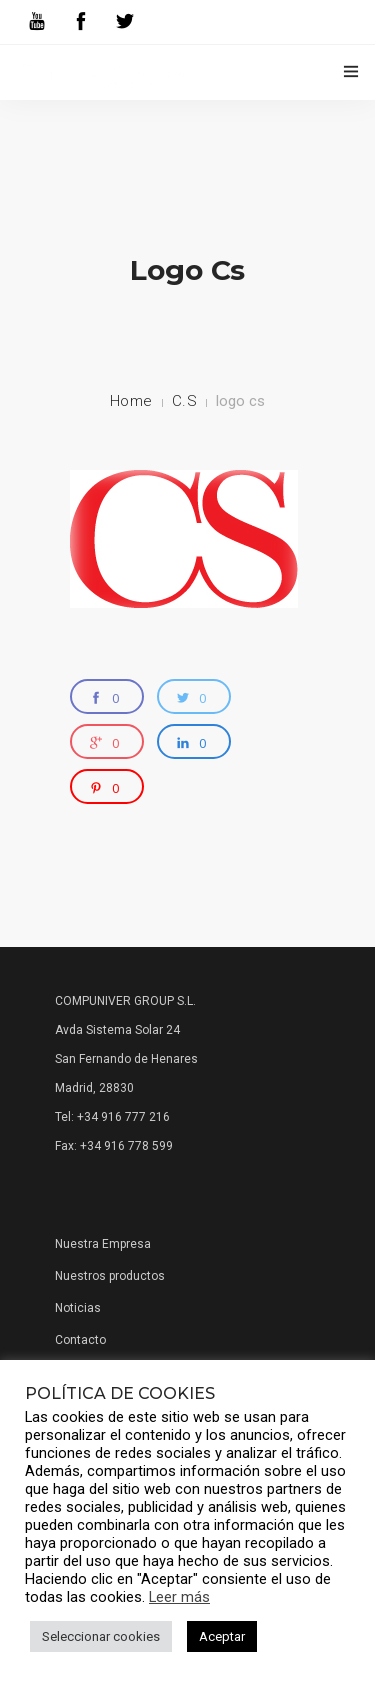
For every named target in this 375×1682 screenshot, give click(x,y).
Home (131, 401)
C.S (185, 401)
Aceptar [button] (222, 1636)
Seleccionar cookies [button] (101, 1636)
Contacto (80, 1340)
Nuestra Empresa (103, 1244)
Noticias (78, 1308)
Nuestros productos (110, 1276)
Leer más (179, 1597)
